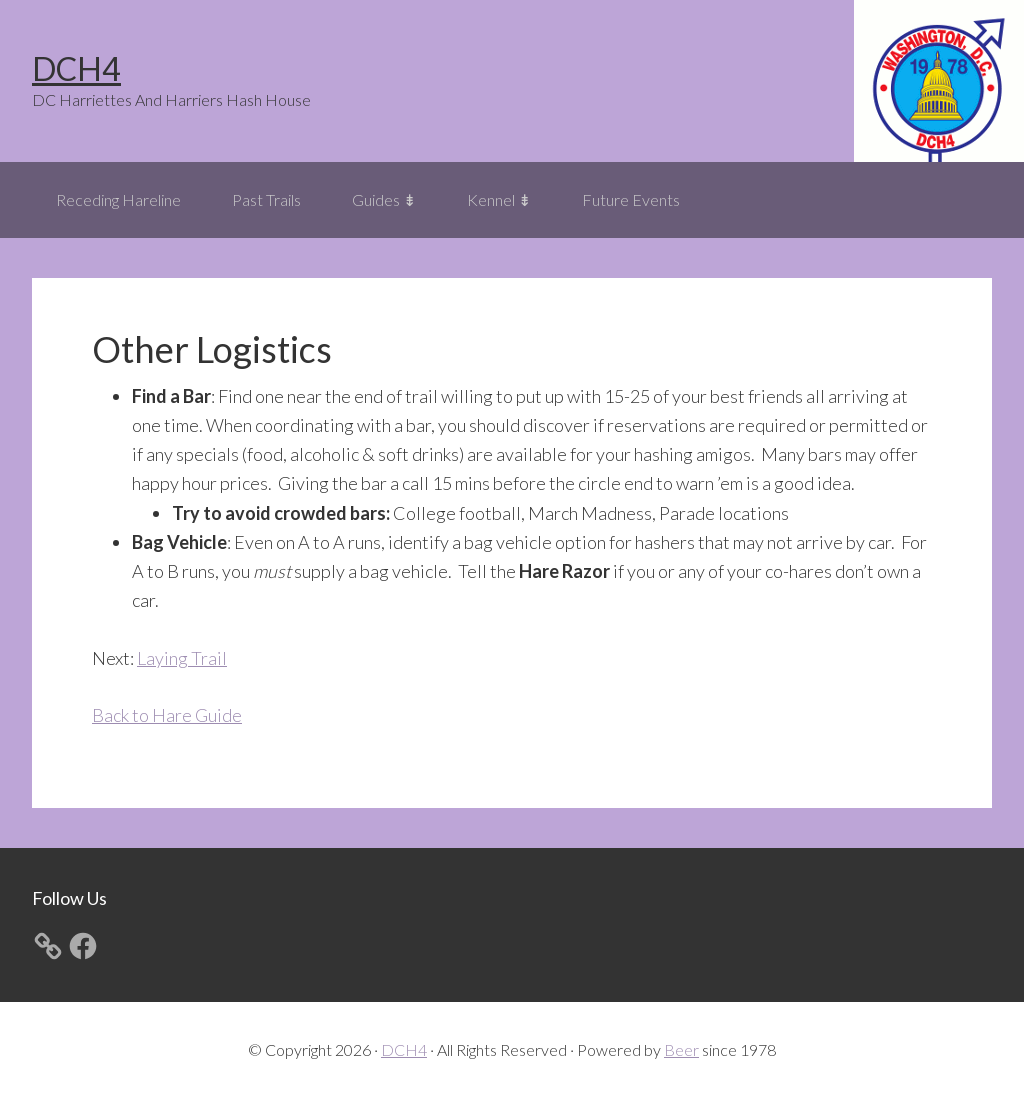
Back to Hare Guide (167, 715)
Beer (681, 1049)
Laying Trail (182, 658)
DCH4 (76, 68)
